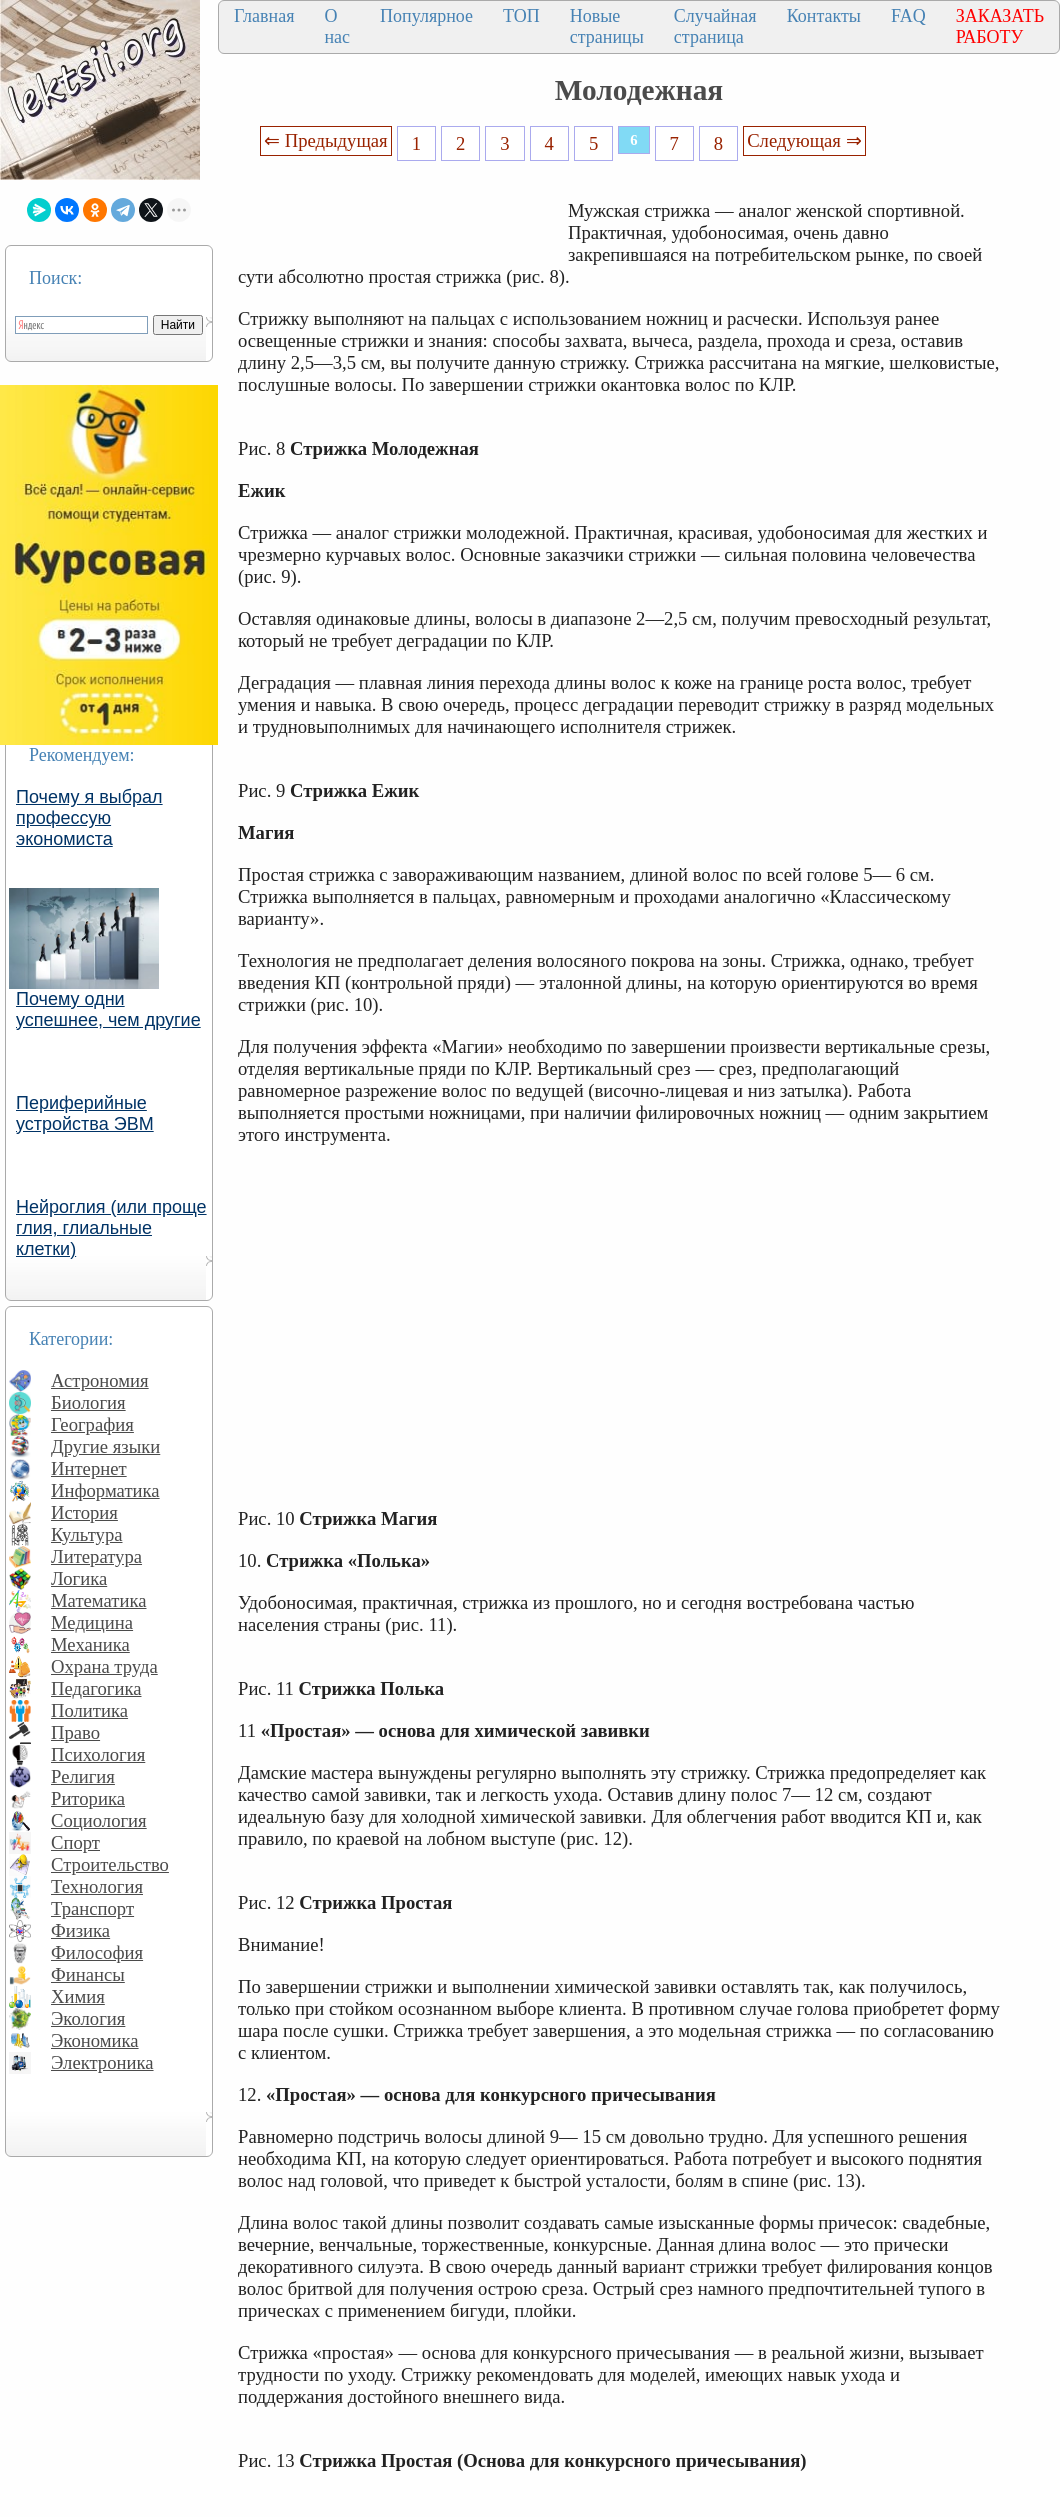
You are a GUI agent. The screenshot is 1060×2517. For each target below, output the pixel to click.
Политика (89, 1710)
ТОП (521, 16)
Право (75, 1732)
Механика (90, 1644)
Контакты (824, 16)
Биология (88, 1402)
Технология (97, 1886)
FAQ (908, 16)
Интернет (89, 1468)
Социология (99, 1820)
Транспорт (92, 1908)
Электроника (102, 2062)
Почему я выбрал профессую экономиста (89, 818)
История (84, 1512)
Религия (83, 1776)
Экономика (95, 2040)
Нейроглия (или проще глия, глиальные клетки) (111, 1228)
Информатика (105, 1490)
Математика (99, 1600)
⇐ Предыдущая (326, 140)
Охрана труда (104, 1666)
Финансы (88, 1974)
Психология (98, 1754)
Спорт (75, 1842)
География (92, 1424)
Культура (87, 1534)
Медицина (92, 1622)
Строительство (110, 1864)
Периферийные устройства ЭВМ (85, 1113)
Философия (97, 1952)
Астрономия (100, 1380)
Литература (96, 1556)
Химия (78, 1996)
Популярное (426, 16)
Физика (80, 1930)
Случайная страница (715, 26)
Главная (264, 16)
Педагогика (96, 1688)
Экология (88, 2018)
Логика (79, 1578)
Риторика (88, 1798)
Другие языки (105, 1446)
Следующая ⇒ (804, 140)
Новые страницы (607, 26)
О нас (337, 26)
